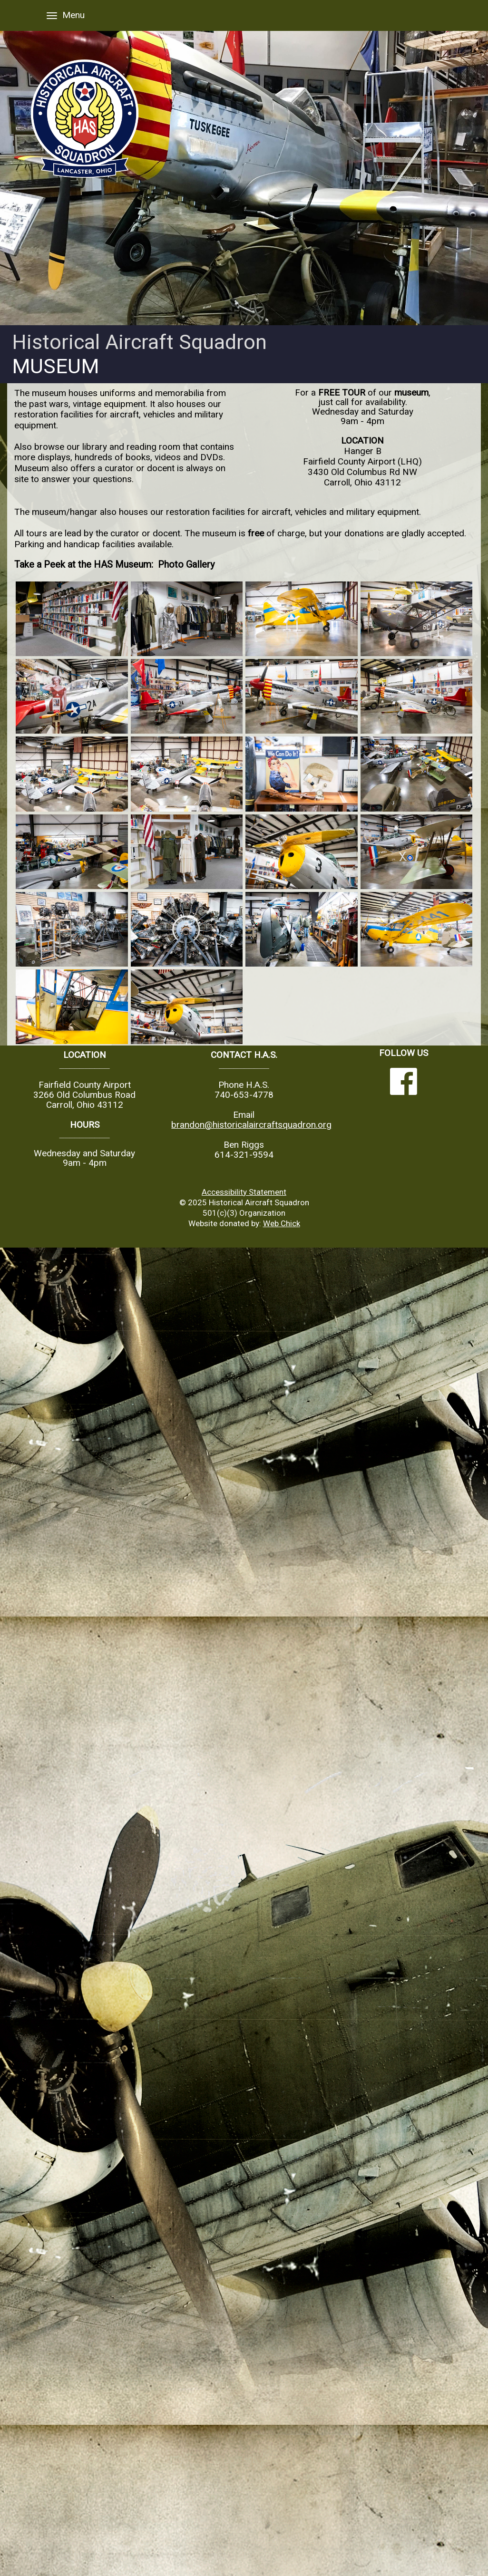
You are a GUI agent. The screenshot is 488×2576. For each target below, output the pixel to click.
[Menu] (51, 15)
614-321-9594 (244, 1154)
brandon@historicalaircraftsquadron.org (251, 1124)
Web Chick (281, 1223)
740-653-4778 (244, 1094)
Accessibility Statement (244, 1192)
